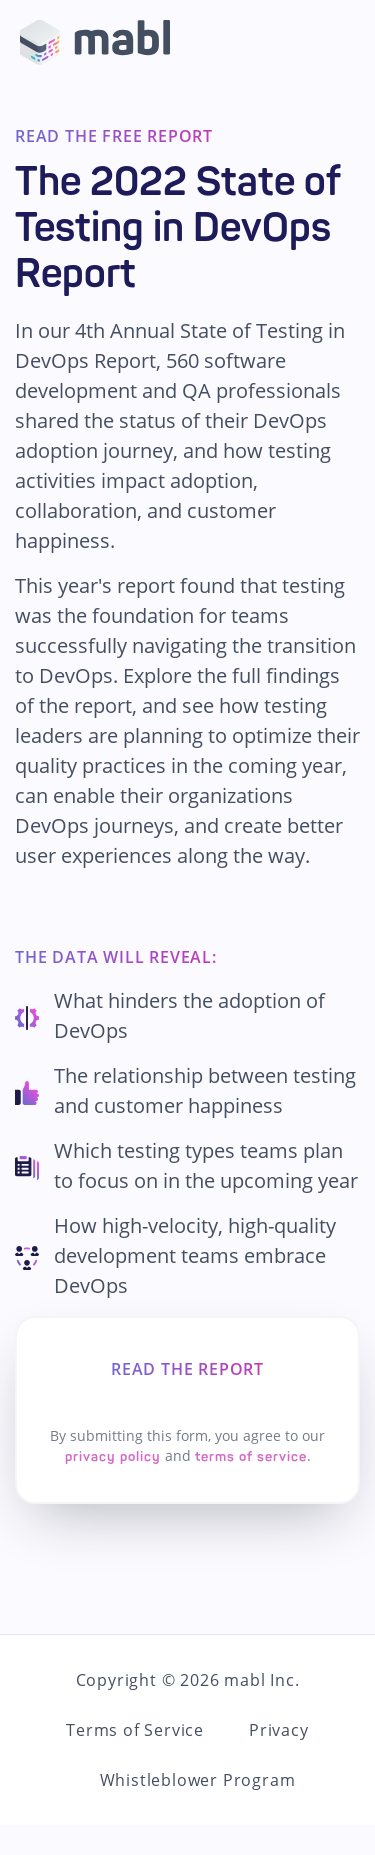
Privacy (279, 1730)
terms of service (251, 1457)
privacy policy (113, 1457)
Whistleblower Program (198, 1780)
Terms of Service (135, 1730)
